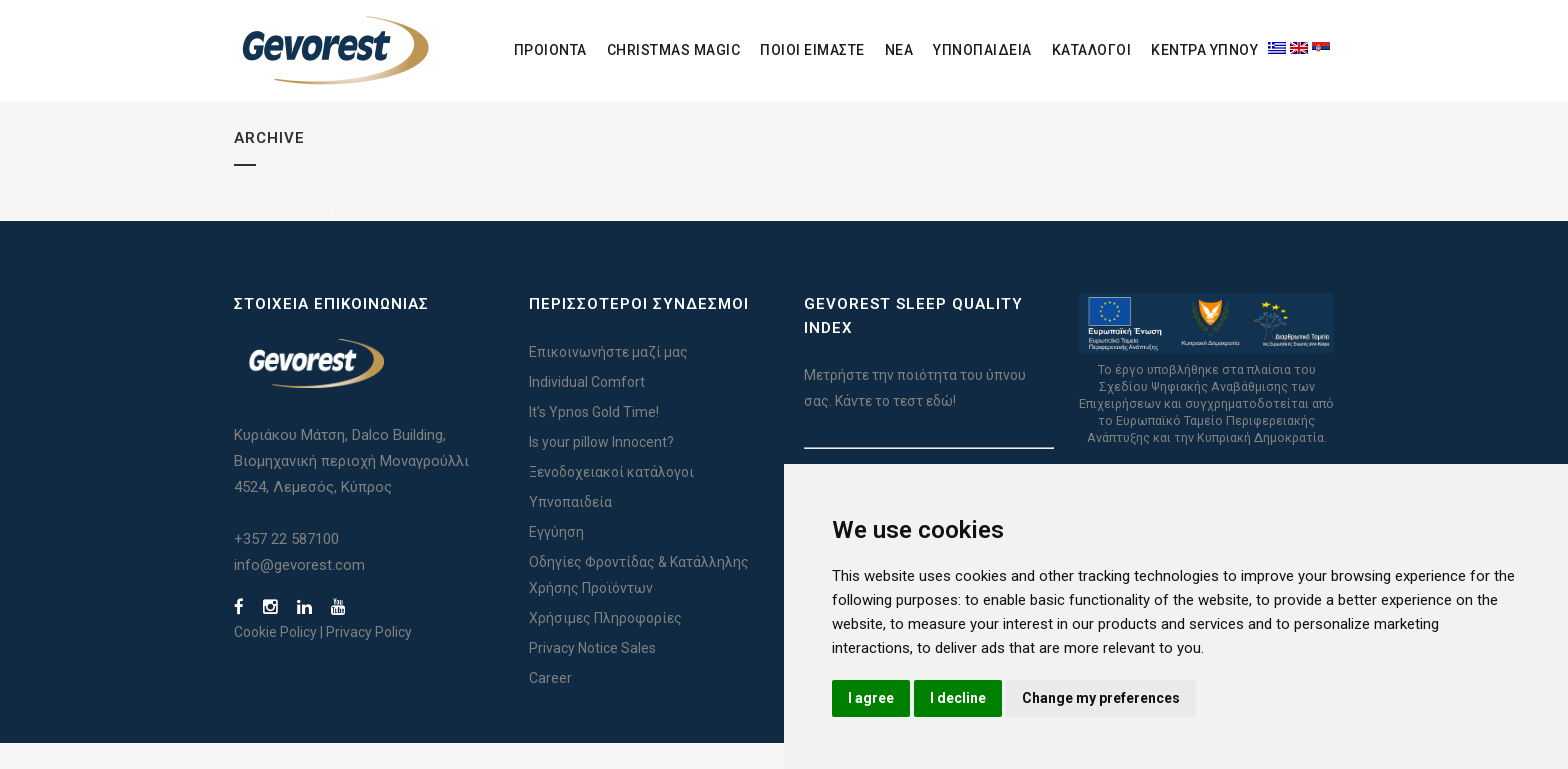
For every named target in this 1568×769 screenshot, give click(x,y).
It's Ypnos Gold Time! (594, 438)
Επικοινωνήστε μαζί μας (608, 378)
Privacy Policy (369, 658)
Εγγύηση (556, 558)
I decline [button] (958, 698)
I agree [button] (871, 698)
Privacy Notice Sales (592, 674)
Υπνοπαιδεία (570, 528)
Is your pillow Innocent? (601, 468)
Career (550, 704)
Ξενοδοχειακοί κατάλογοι (611, 498)
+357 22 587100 (286, 565)
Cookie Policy (275, 658)
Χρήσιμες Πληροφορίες (605, 644)
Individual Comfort (587, 408)
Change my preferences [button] (1101, 698)
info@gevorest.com (299, 591)
